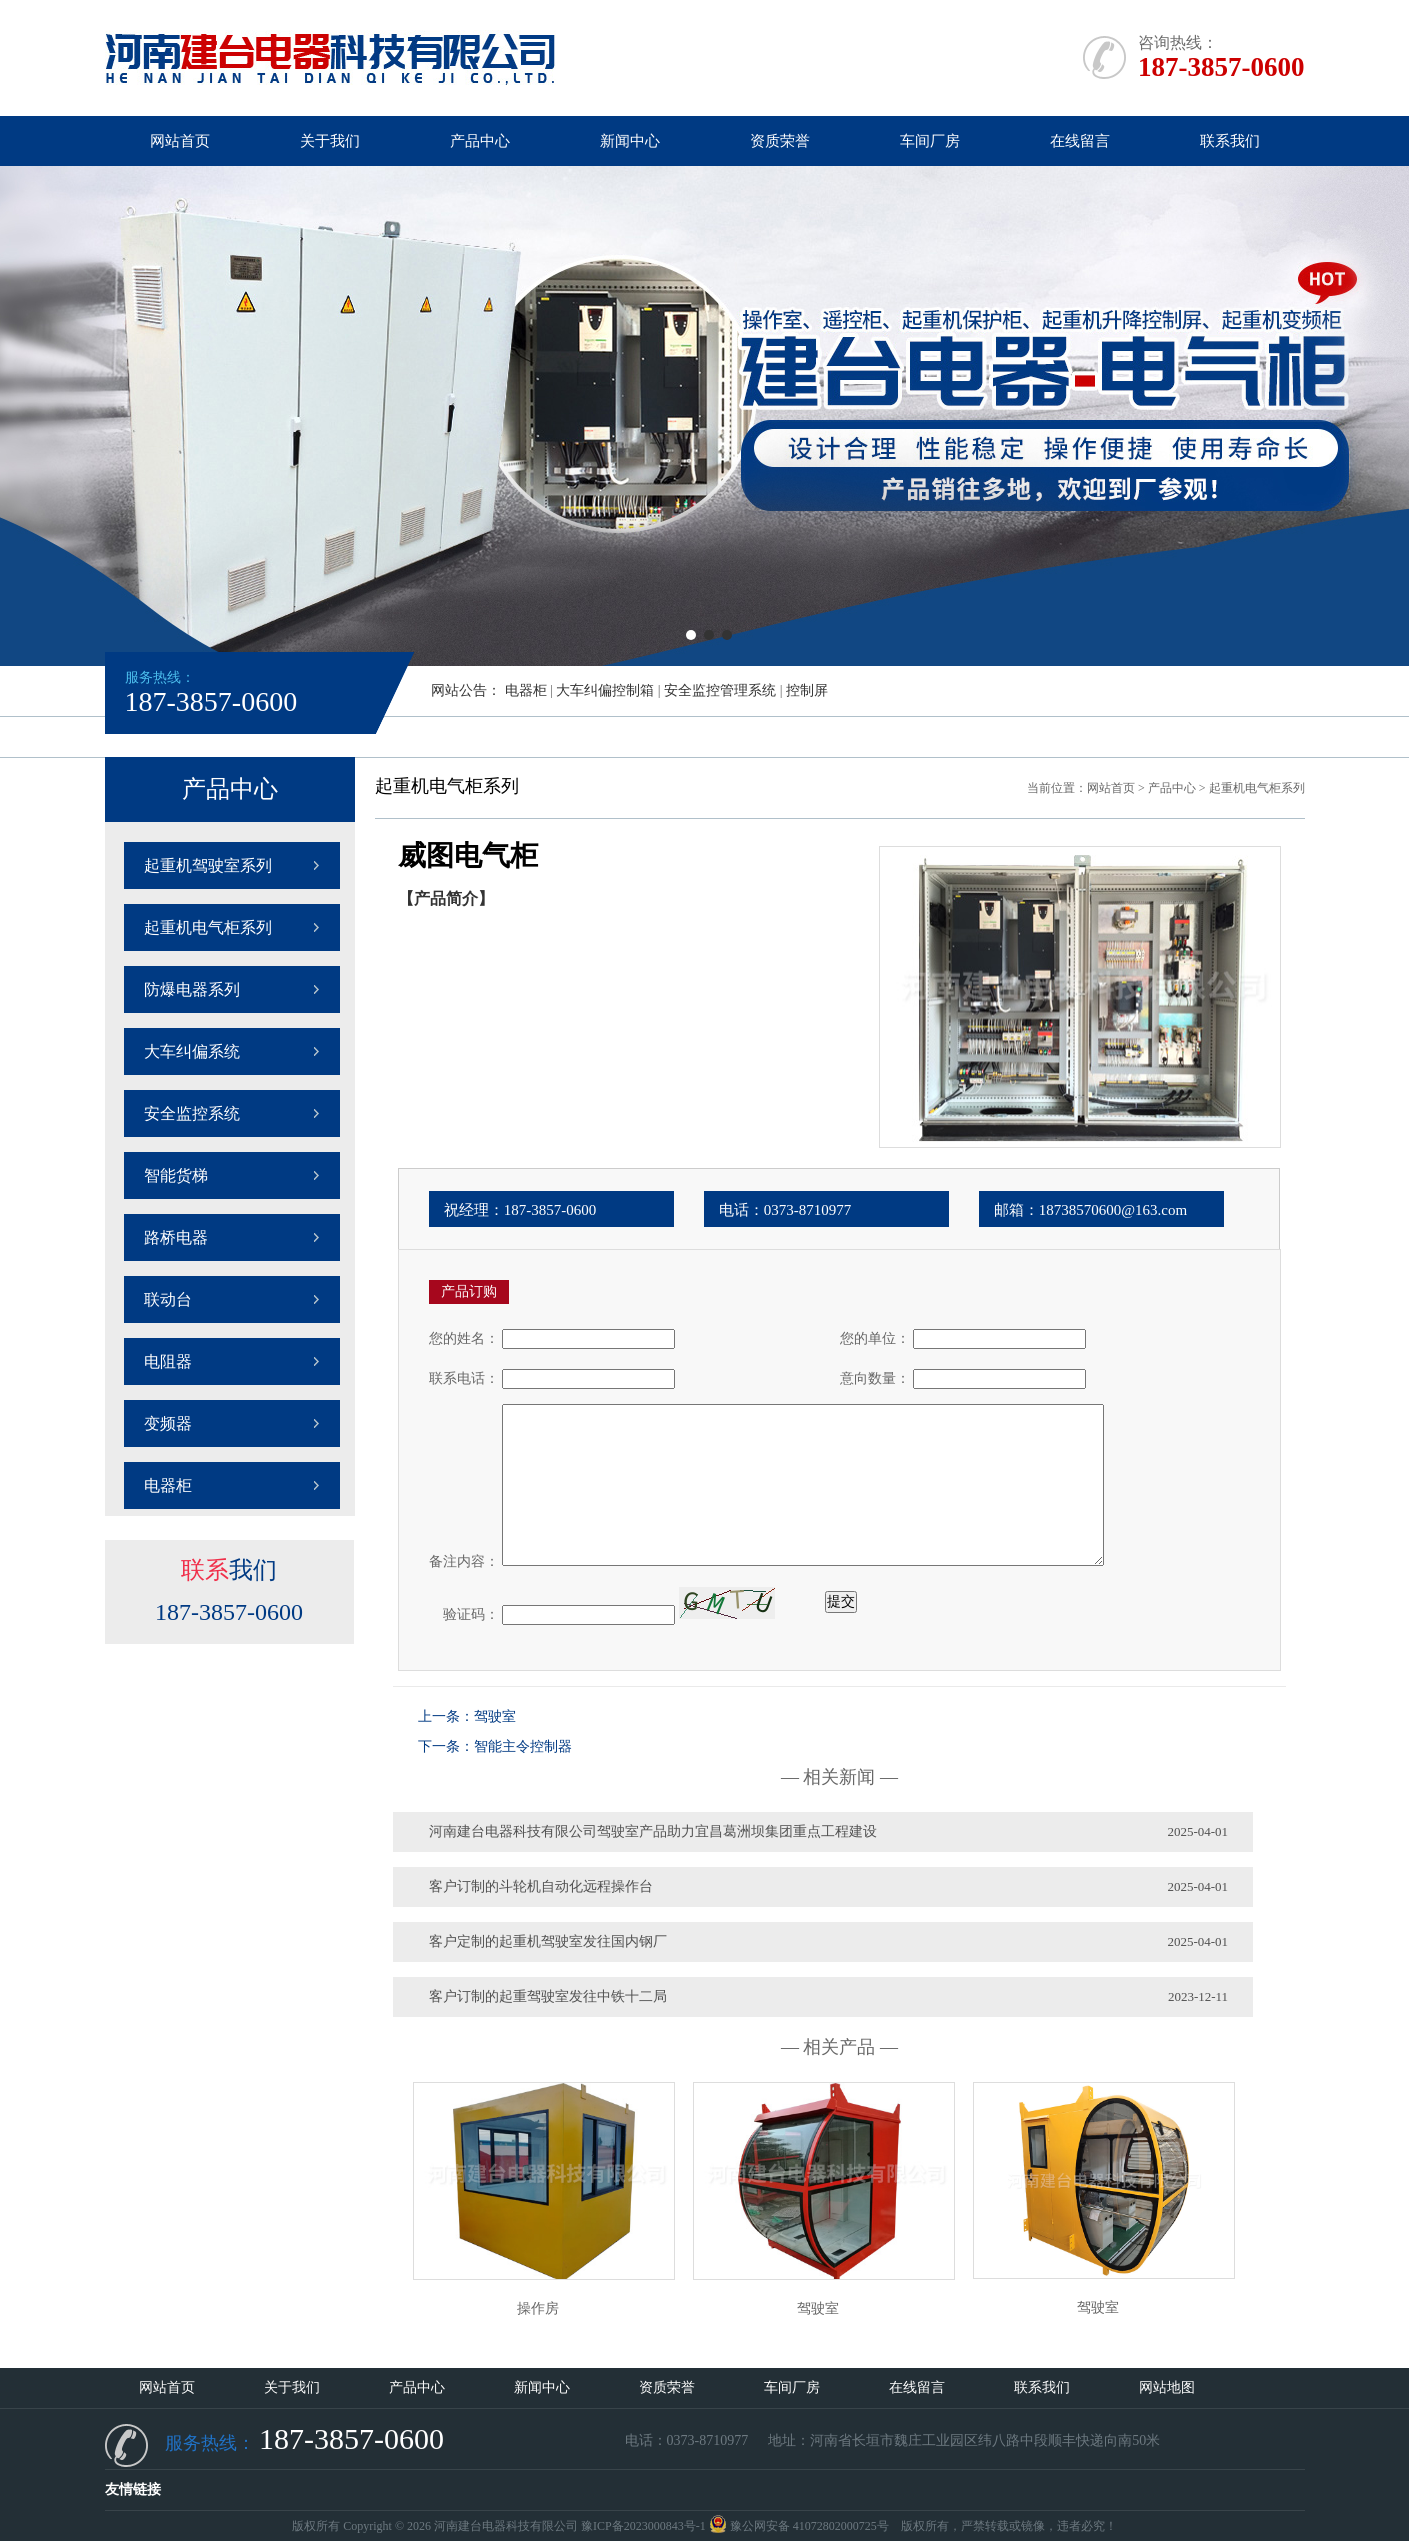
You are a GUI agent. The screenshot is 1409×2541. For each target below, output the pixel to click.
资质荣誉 (780, 141)
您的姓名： (464, 1338)
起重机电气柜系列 (208, 927)
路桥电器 (176, 1237)
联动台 (168, 1299)
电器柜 (526, 690)
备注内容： (464, 1561)
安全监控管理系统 (720, 690)
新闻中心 (630, 141)
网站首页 (180, 141)
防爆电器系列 (192, 989)
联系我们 (1230, 141)
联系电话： (464, 1378)
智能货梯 (176, 1175)
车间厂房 (930, 141)
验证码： (464, 1614)
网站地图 (1167, 2387)
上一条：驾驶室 (467, 1716)
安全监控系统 (192, 1113)
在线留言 (1080, 141)
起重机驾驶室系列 (208, 865)
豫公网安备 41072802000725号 (799, 2526)
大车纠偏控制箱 (605, 690)
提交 (841, 1601)
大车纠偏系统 (192, 1051)
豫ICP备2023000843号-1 (643, 2526)
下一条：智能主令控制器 (495, 1746)
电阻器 (168, 1361)
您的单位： (875, 1338)
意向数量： (875, 1378)
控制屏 (807, 690)
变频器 (168, 1423)
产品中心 (480, 141)
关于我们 (330, 141)
